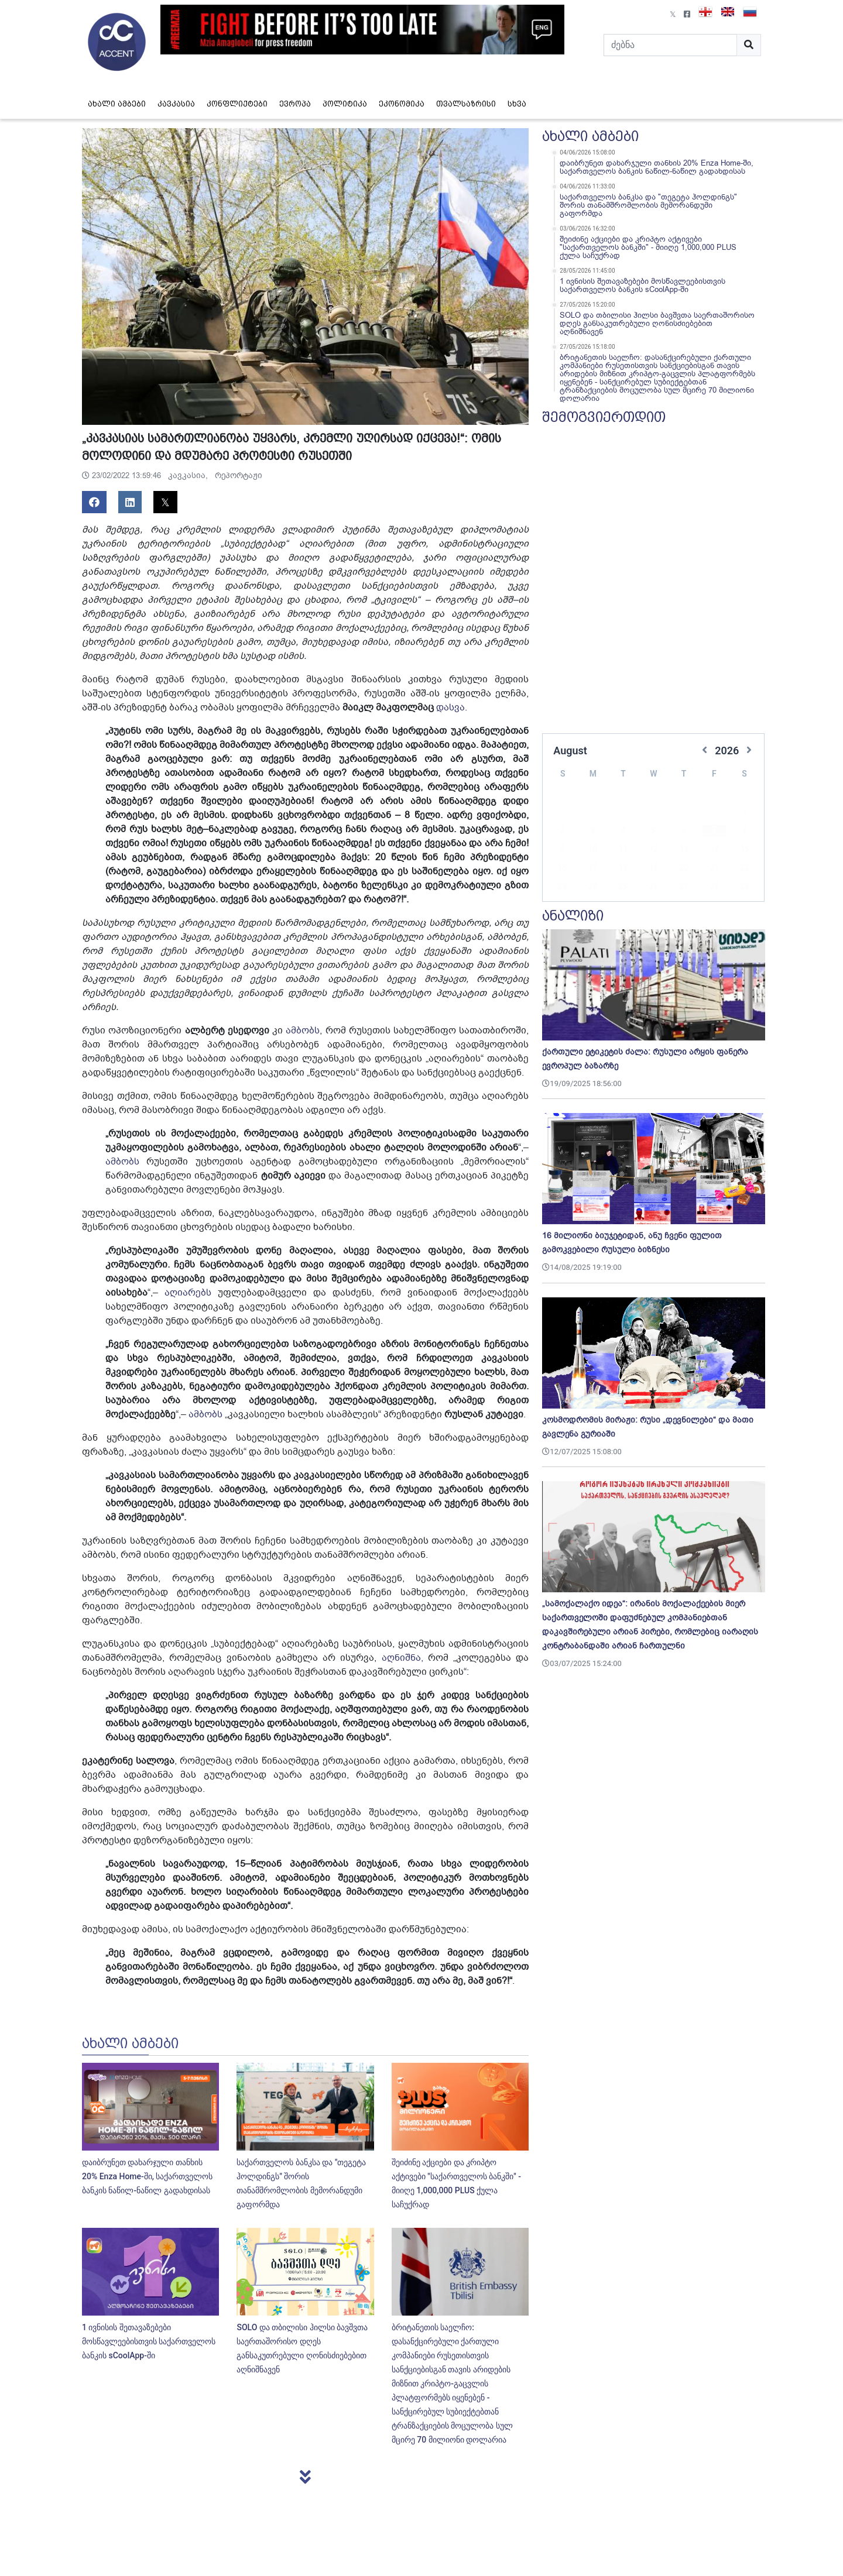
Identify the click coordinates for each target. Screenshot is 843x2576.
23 (562, 869)
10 (592, 831)
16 (562, 850)
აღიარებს (188, 1292)
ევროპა (295, 103)
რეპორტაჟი (238, 475)
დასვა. (451, 707)
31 (592, 887)
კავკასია (176, 103)
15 (744, 831)
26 (653, 869)
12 (653, 831)
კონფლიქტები (237, 103)
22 (744, 850)
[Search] (670, 45)
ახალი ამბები (117, 103)
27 (683, 869)
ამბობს (303, 1030)
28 (714, 869)
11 (623, 831)
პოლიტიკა (345, 103)
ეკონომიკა (401, 103)
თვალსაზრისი (466, 103)
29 (744, 869)
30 (562, 887)
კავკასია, (189, 475)
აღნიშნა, (399, 1657)
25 (623, 869)
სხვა (517, 103)
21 (714, 850)
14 (714, 831)
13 (683, 831)
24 (592, 869)
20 (683, 850)
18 (623, 850)
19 (653, 850)
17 (592, 850)
